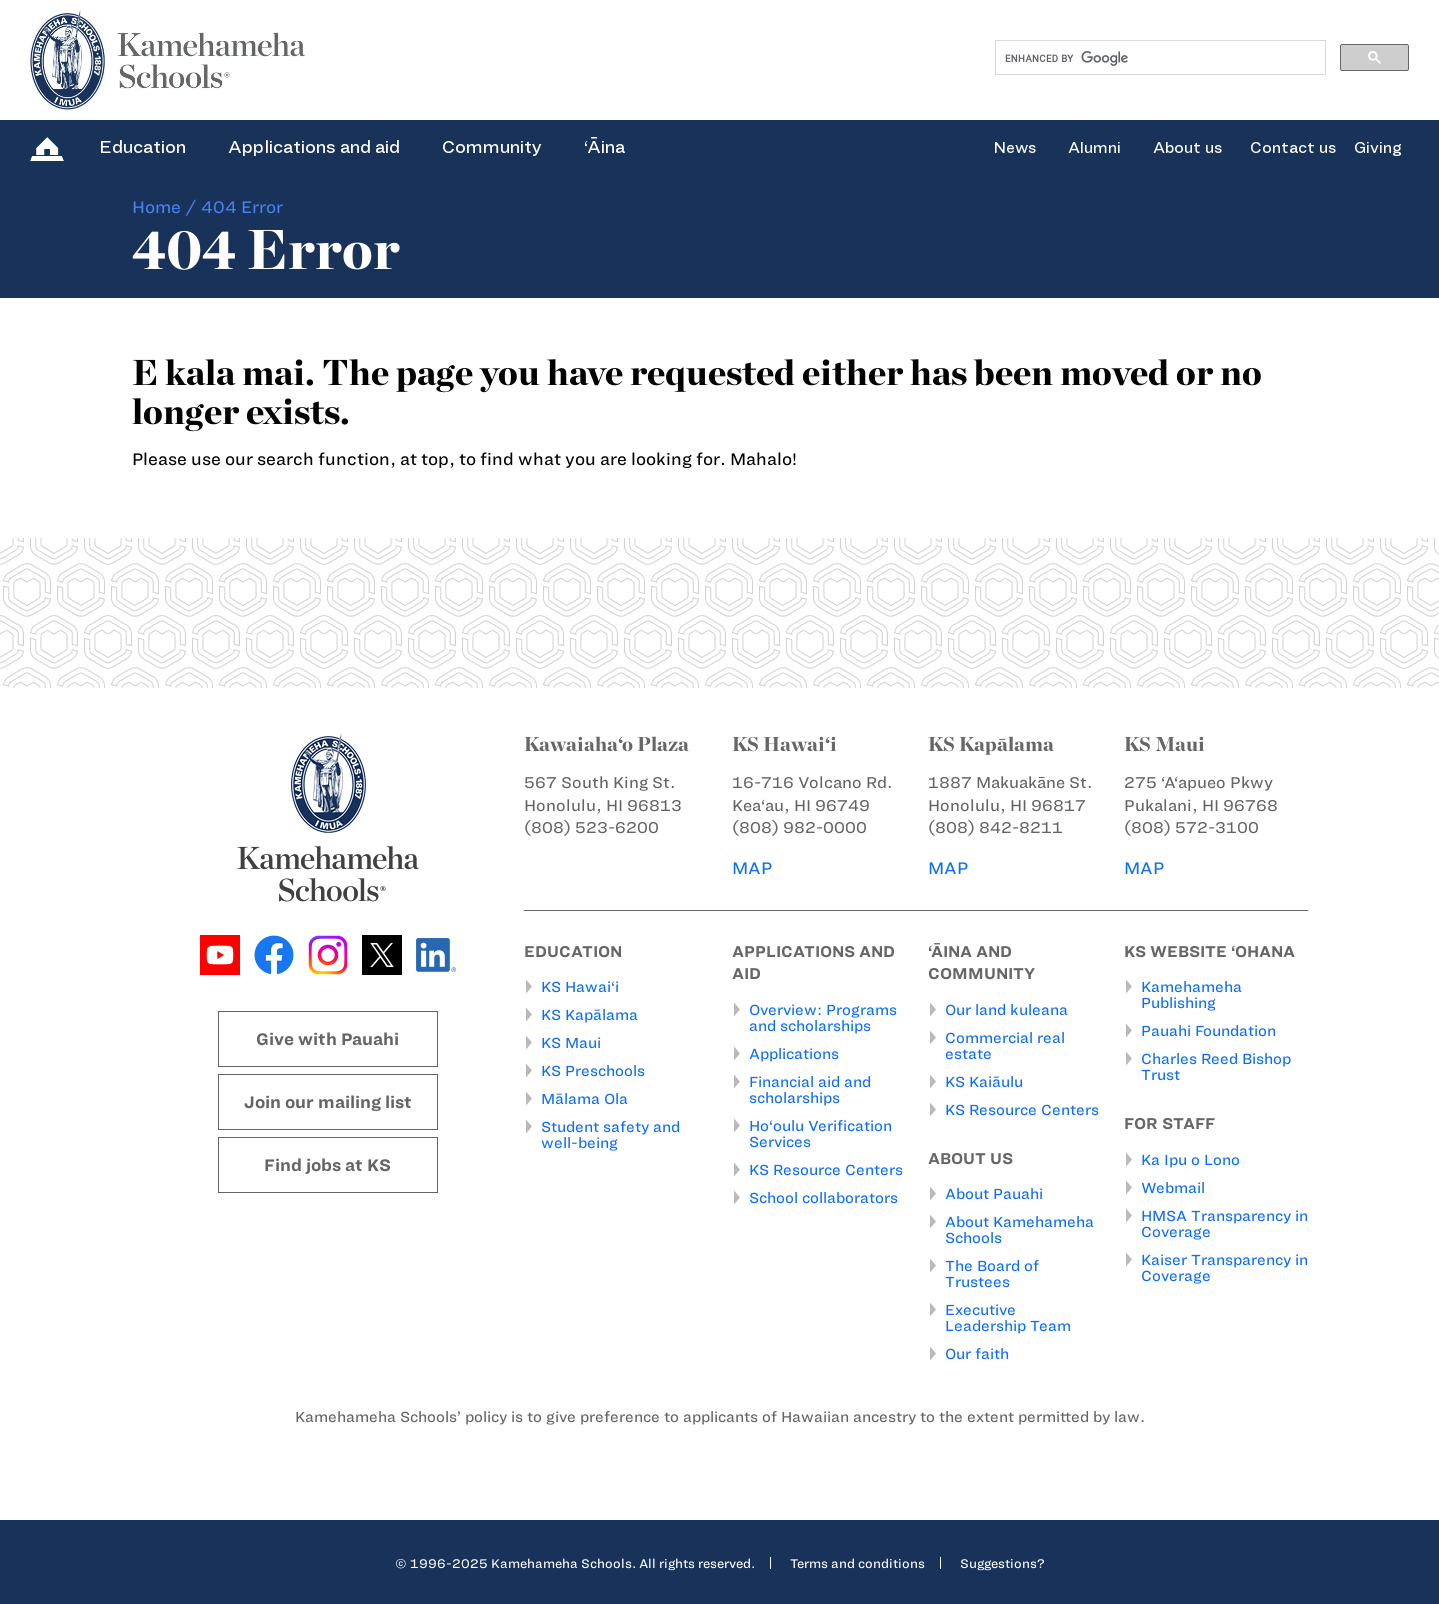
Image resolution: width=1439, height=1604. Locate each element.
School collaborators (823, 1198)
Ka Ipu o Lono (1190, 1160)
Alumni (1094, 148)
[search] (1158, 58)
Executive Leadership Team (1008, 1318)
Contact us (1293, 148)
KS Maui (571, 1043)
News (1014, 148)
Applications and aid (314, 147)
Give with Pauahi (327, 1039)
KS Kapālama (589, 1015)
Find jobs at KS (327, 1165)
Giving (1378, 148)
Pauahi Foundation (1208, 1031)
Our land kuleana (1006, 1010)
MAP (752, 868)
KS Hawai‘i (580, 987)
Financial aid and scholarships (810, 1090)
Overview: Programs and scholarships (823, 1018)
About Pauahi (994, 1194)
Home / (164, 207)
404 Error (242, 207)
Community (492, 147)
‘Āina (604, 147)
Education (142, 147)
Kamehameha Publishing (1191, 995)
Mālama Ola (584, 1099)
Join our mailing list (328, 1102)
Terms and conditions (857, 1563)
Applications (794, 1054)
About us (1187, 148)
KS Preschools (593, 1071)
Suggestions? (1002, 1563)
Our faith (977, 1354)
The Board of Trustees (992, 1274)
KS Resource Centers (826, 1170)
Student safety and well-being (610, 1135)
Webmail (1173, 1188)
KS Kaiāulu (984, 1082)
